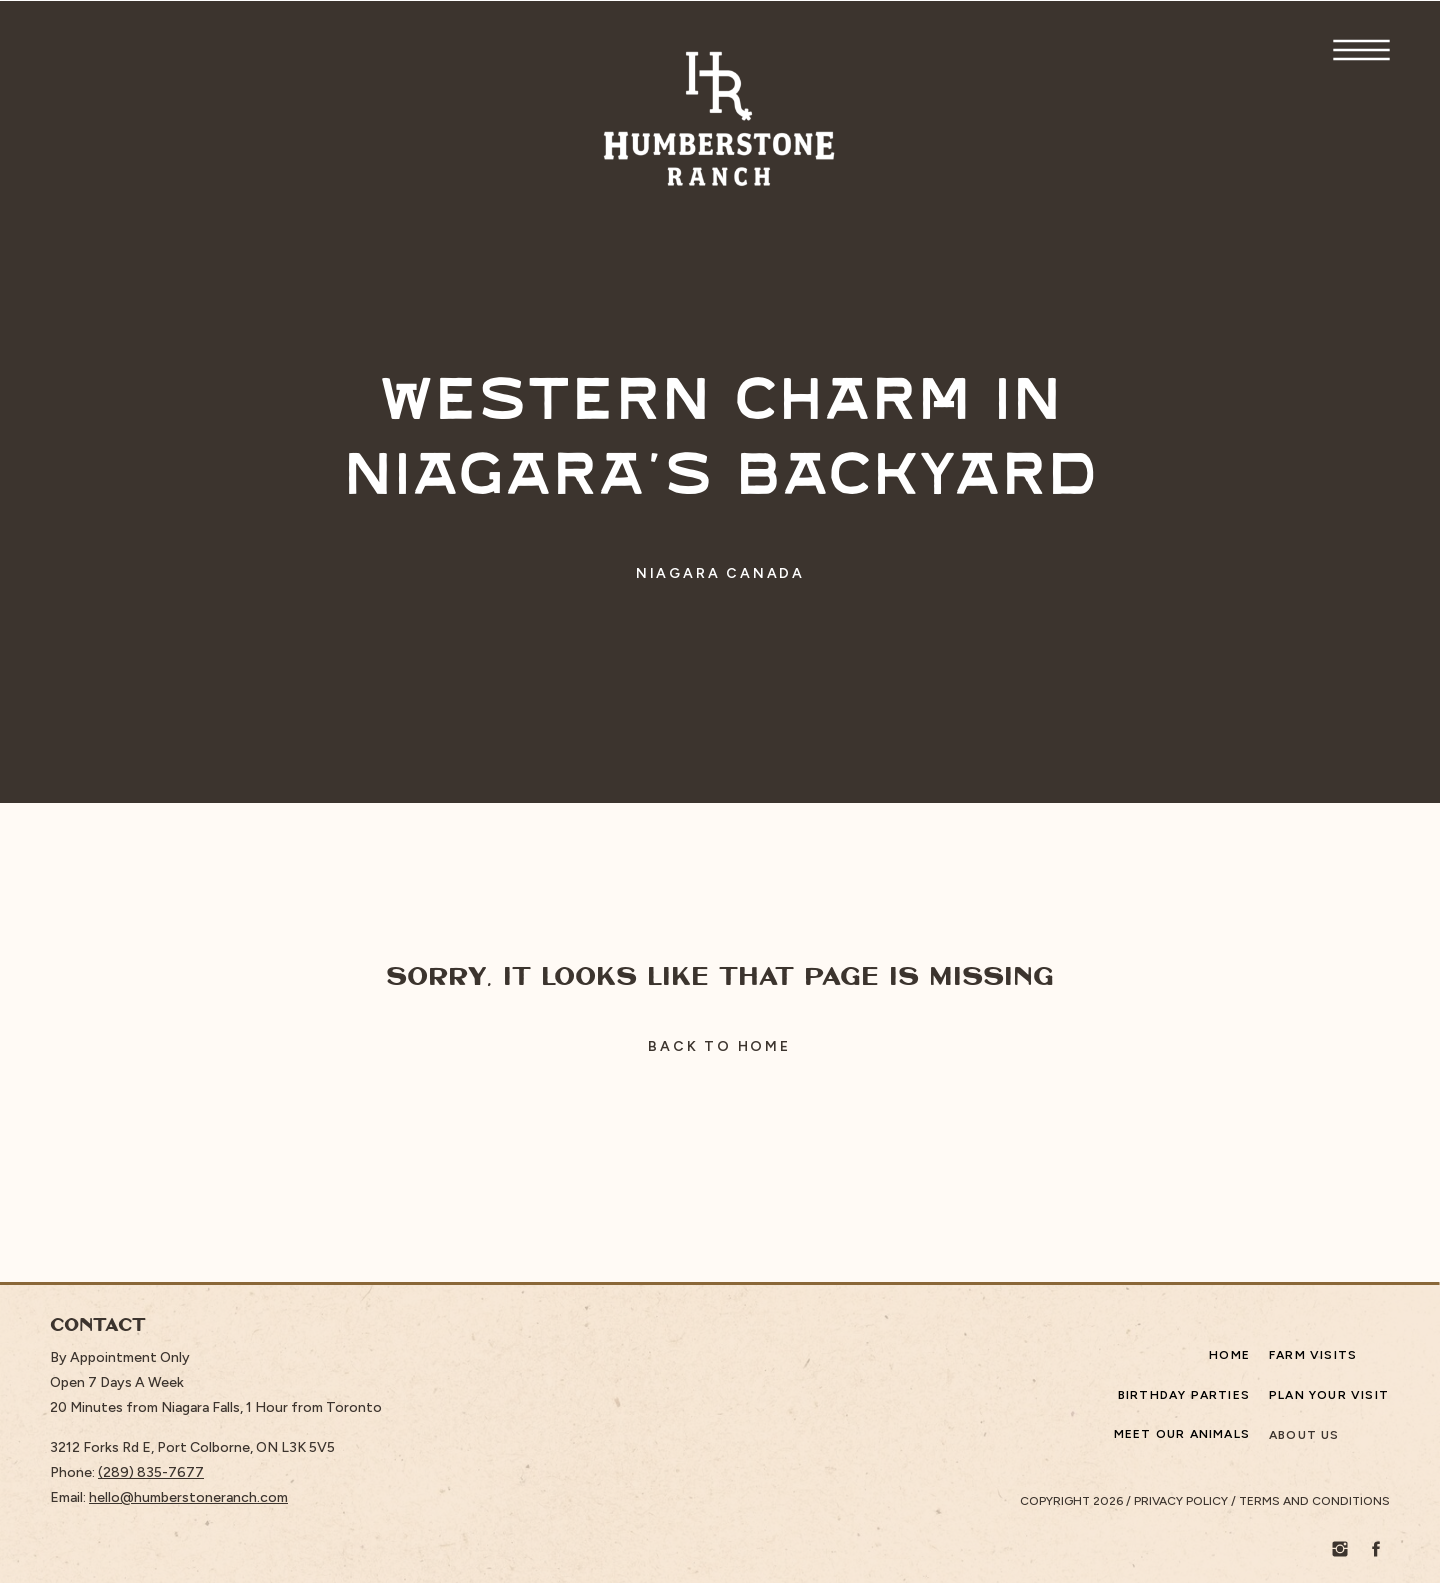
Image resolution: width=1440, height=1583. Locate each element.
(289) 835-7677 (151, 1472)
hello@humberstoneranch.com (188, 1497)
